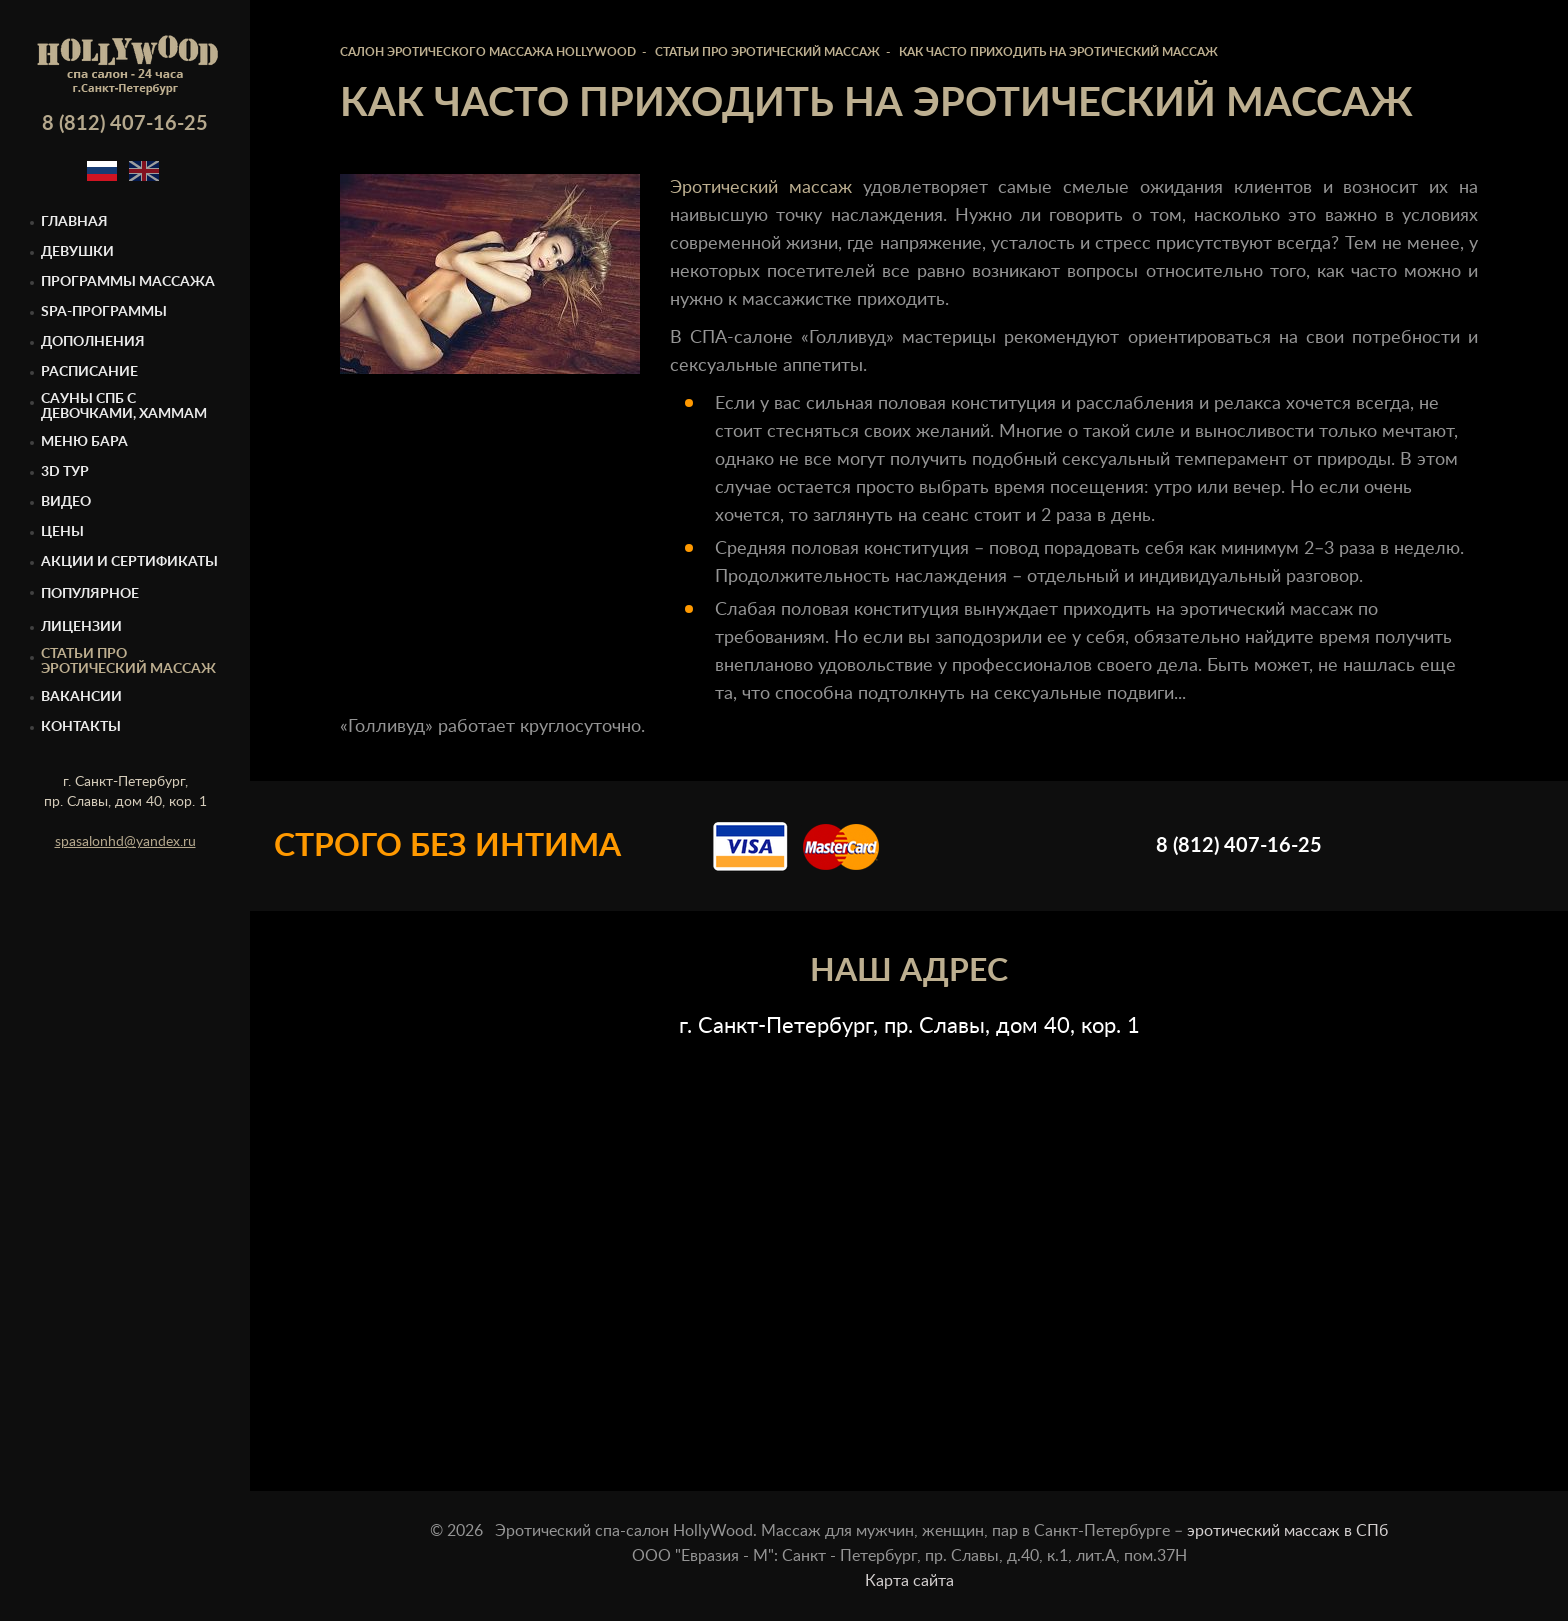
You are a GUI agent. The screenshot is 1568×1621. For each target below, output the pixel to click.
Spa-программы (104, 312)
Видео (66, 502)
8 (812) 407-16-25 (125, 124)
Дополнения (93, 342)
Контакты (81, 727)
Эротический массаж (761, 188)
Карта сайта (909, 1581)
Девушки (77, 252)
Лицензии (81, 627)
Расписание (89, 372)
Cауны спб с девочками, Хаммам (124, 406)
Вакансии (81, 697)
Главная (74, 222)
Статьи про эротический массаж (128, 661)
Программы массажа (128, 282)
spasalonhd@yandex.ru (125, 842)
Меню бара (84, 442)
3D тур (65, 472)
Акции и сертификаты (129, 562)
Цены (62, 532)
